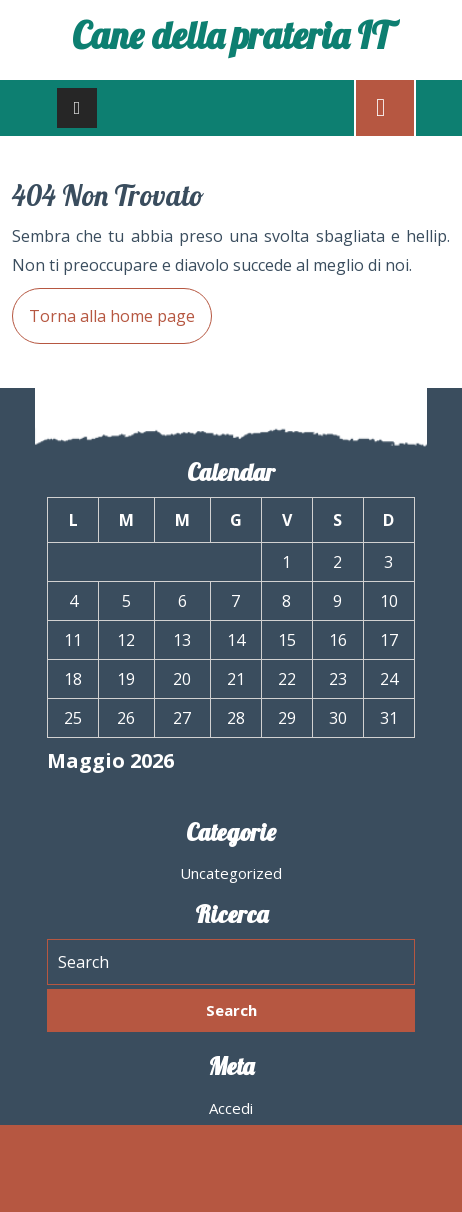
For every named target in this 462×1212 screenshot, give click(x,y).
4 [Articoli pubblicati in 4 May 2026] (73, 601)
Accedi (231, 1108)
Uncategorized (231, 873)
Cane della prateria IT (231, 35)
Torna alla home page (103, 307)
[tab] (77, 108)
